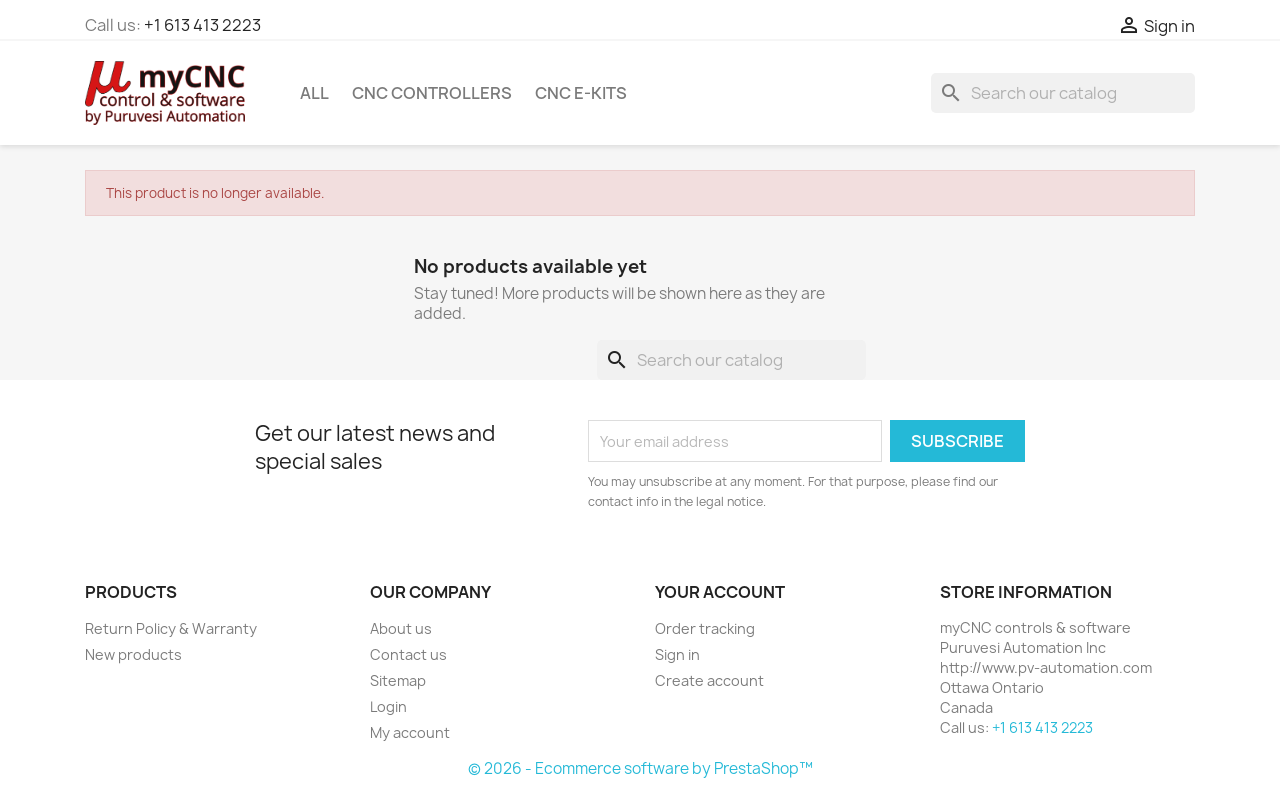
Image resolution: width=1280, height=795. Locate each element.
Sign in (677, 654)
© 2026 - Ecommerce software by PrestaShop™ (640, 768)
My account (410, 732)
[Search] (1063, 93)
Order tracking (705, 628)
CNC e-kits (581, 93)
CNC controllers (432, 93)
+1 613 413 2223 (202, 25)
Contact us (408, 654)
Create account (709, 680)
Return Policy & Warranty (171, 628)
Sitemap (398, 680)
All (314, 93)
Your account (720, 592)
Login (388, 706)
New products (133, 654)
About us (401, 628)
